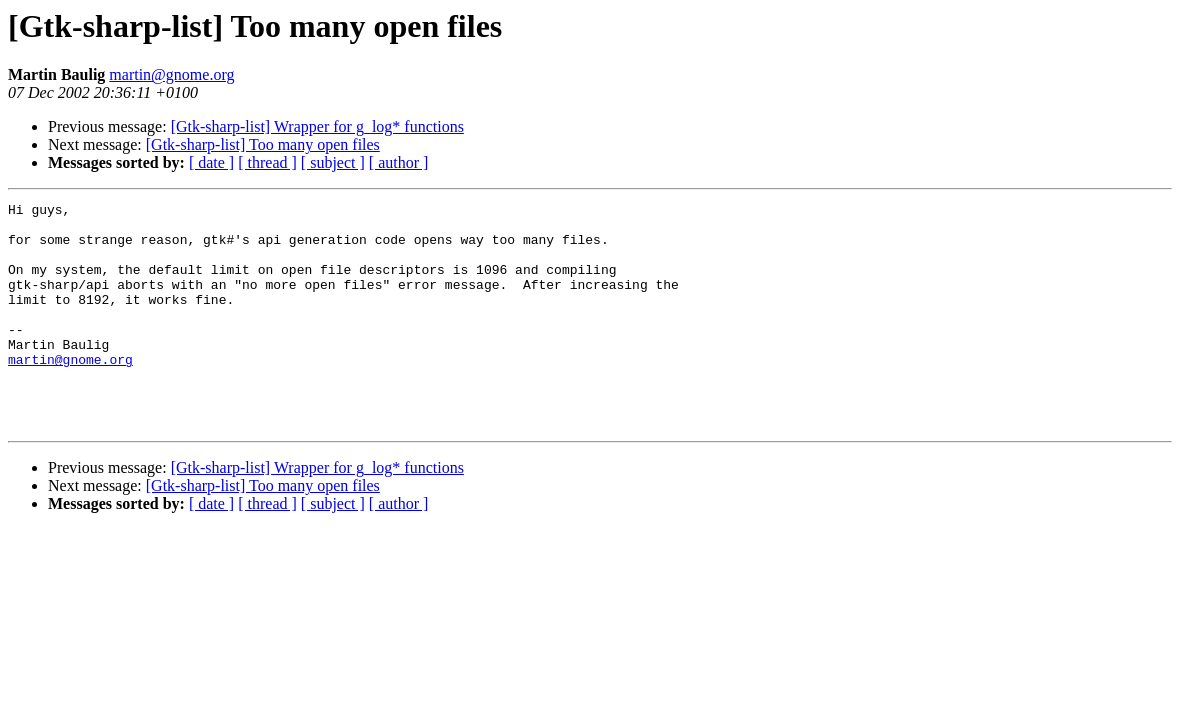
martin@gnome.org (171, 74)
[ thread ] (267, 162)
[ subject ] (333, 162)
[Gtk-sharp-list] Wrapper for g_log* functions (317, 126)
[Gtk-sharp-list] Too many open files (263, 144)
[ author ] (399, 162)
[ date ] (211, 162)
